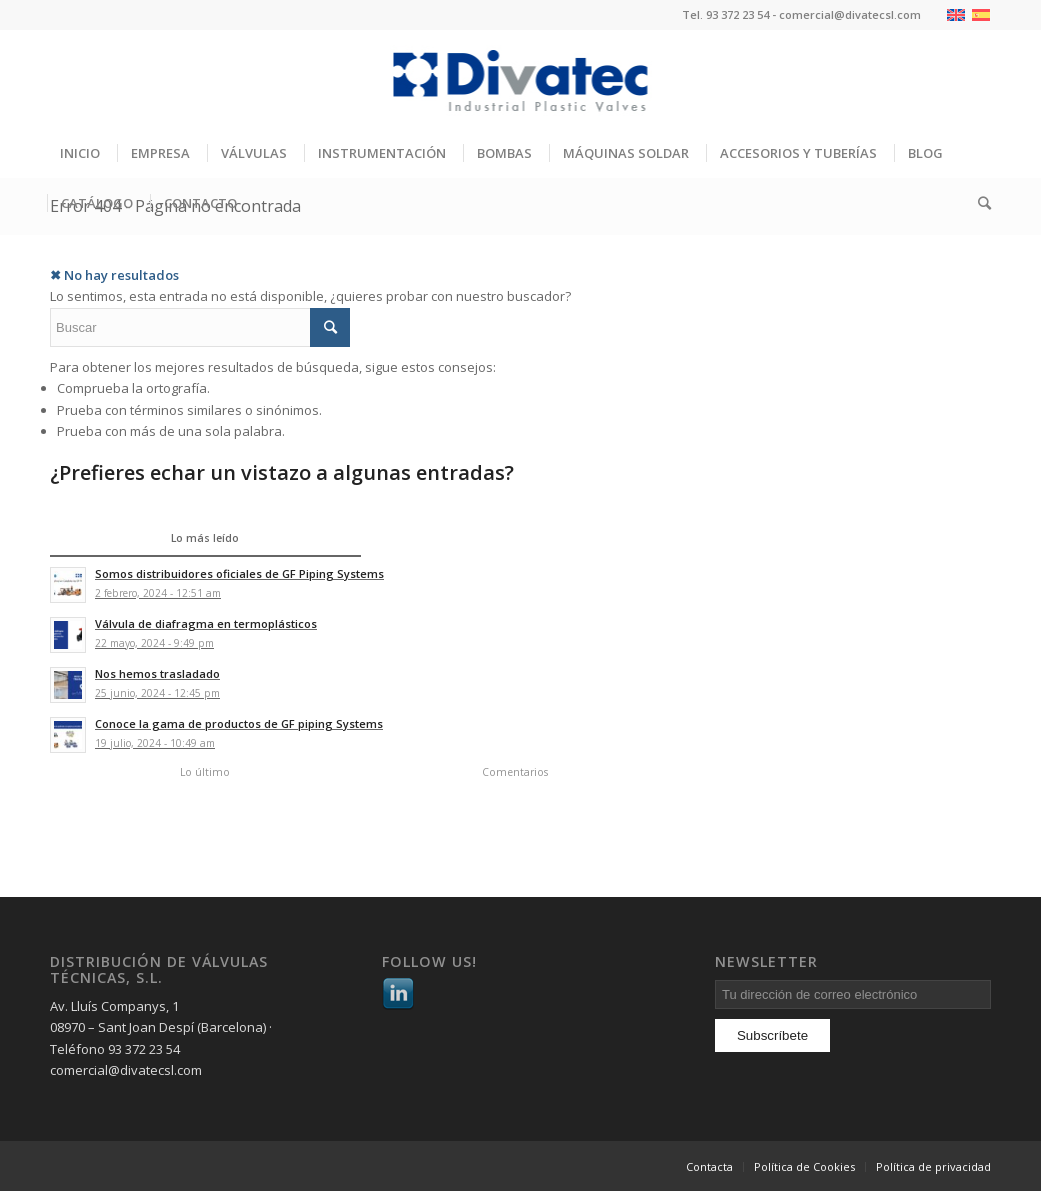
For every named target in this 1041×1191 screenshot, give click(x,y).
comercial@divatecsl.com (850, 14)
